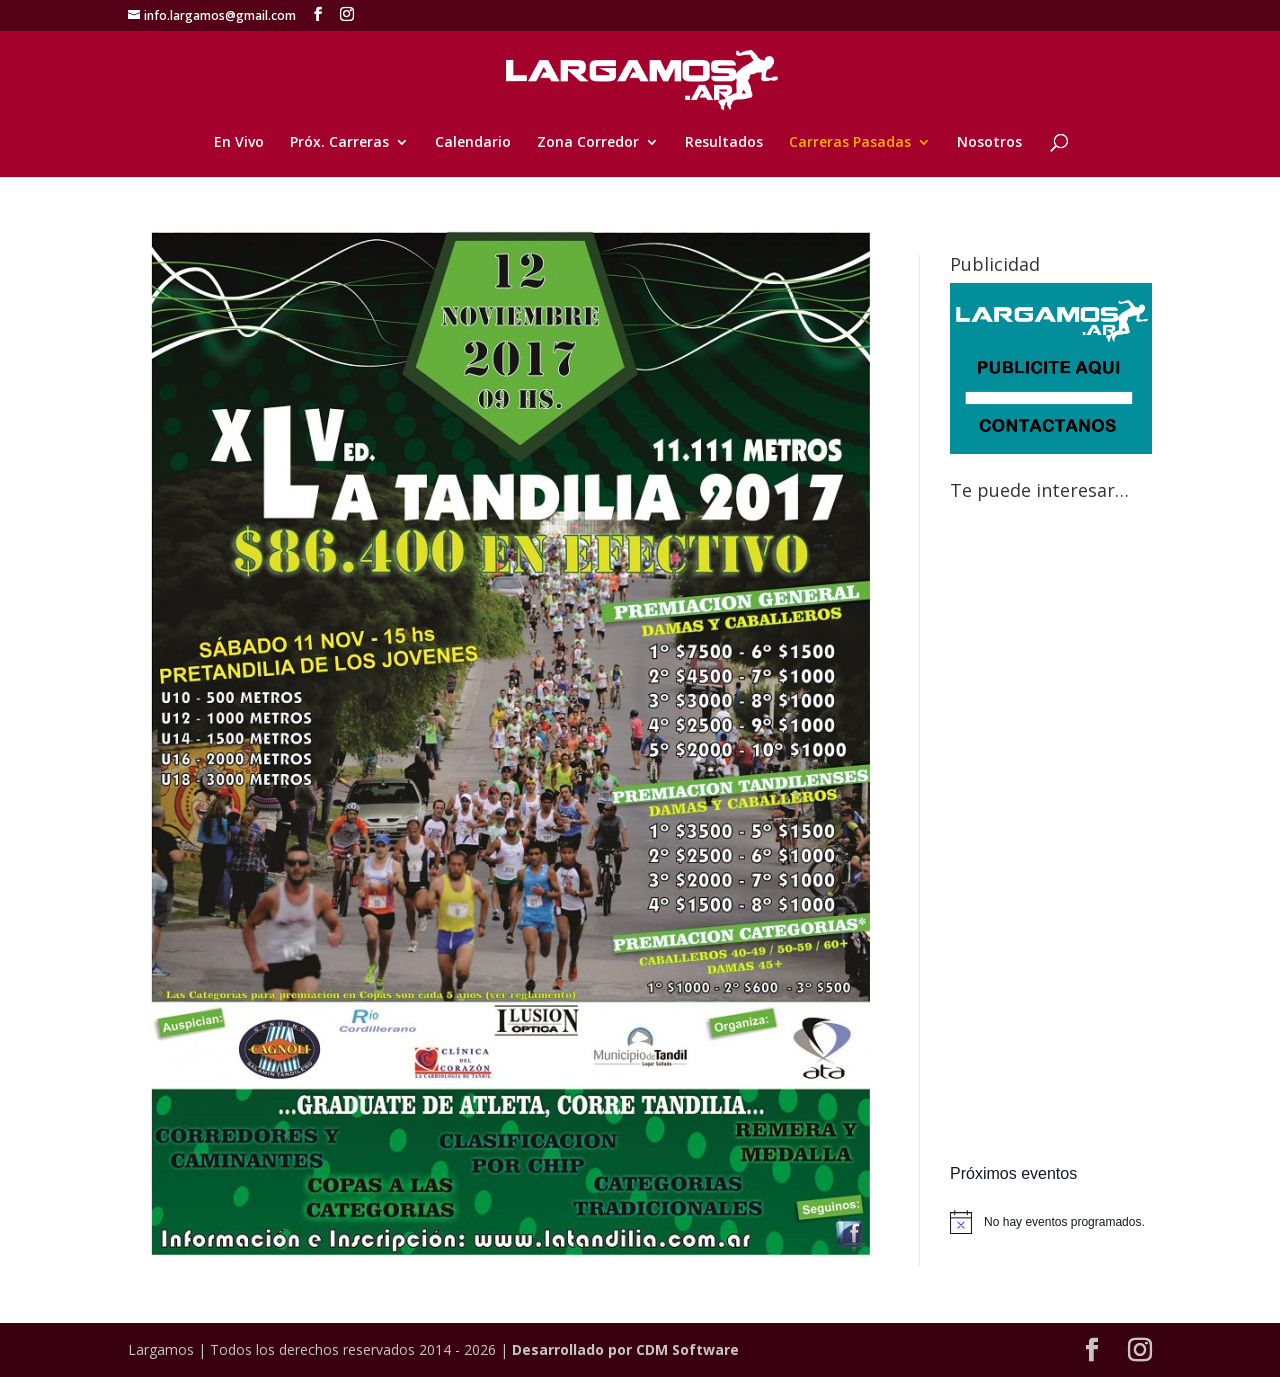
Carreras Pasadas (850, 143)
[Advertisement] (1051, 835)
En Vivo (239, 143)
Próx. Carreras (339, 143)
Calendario (473, 143)
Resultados (724, 143)
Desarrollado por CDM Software (625, 1349)
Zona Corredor (588, 143)
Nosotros (989, 143)
